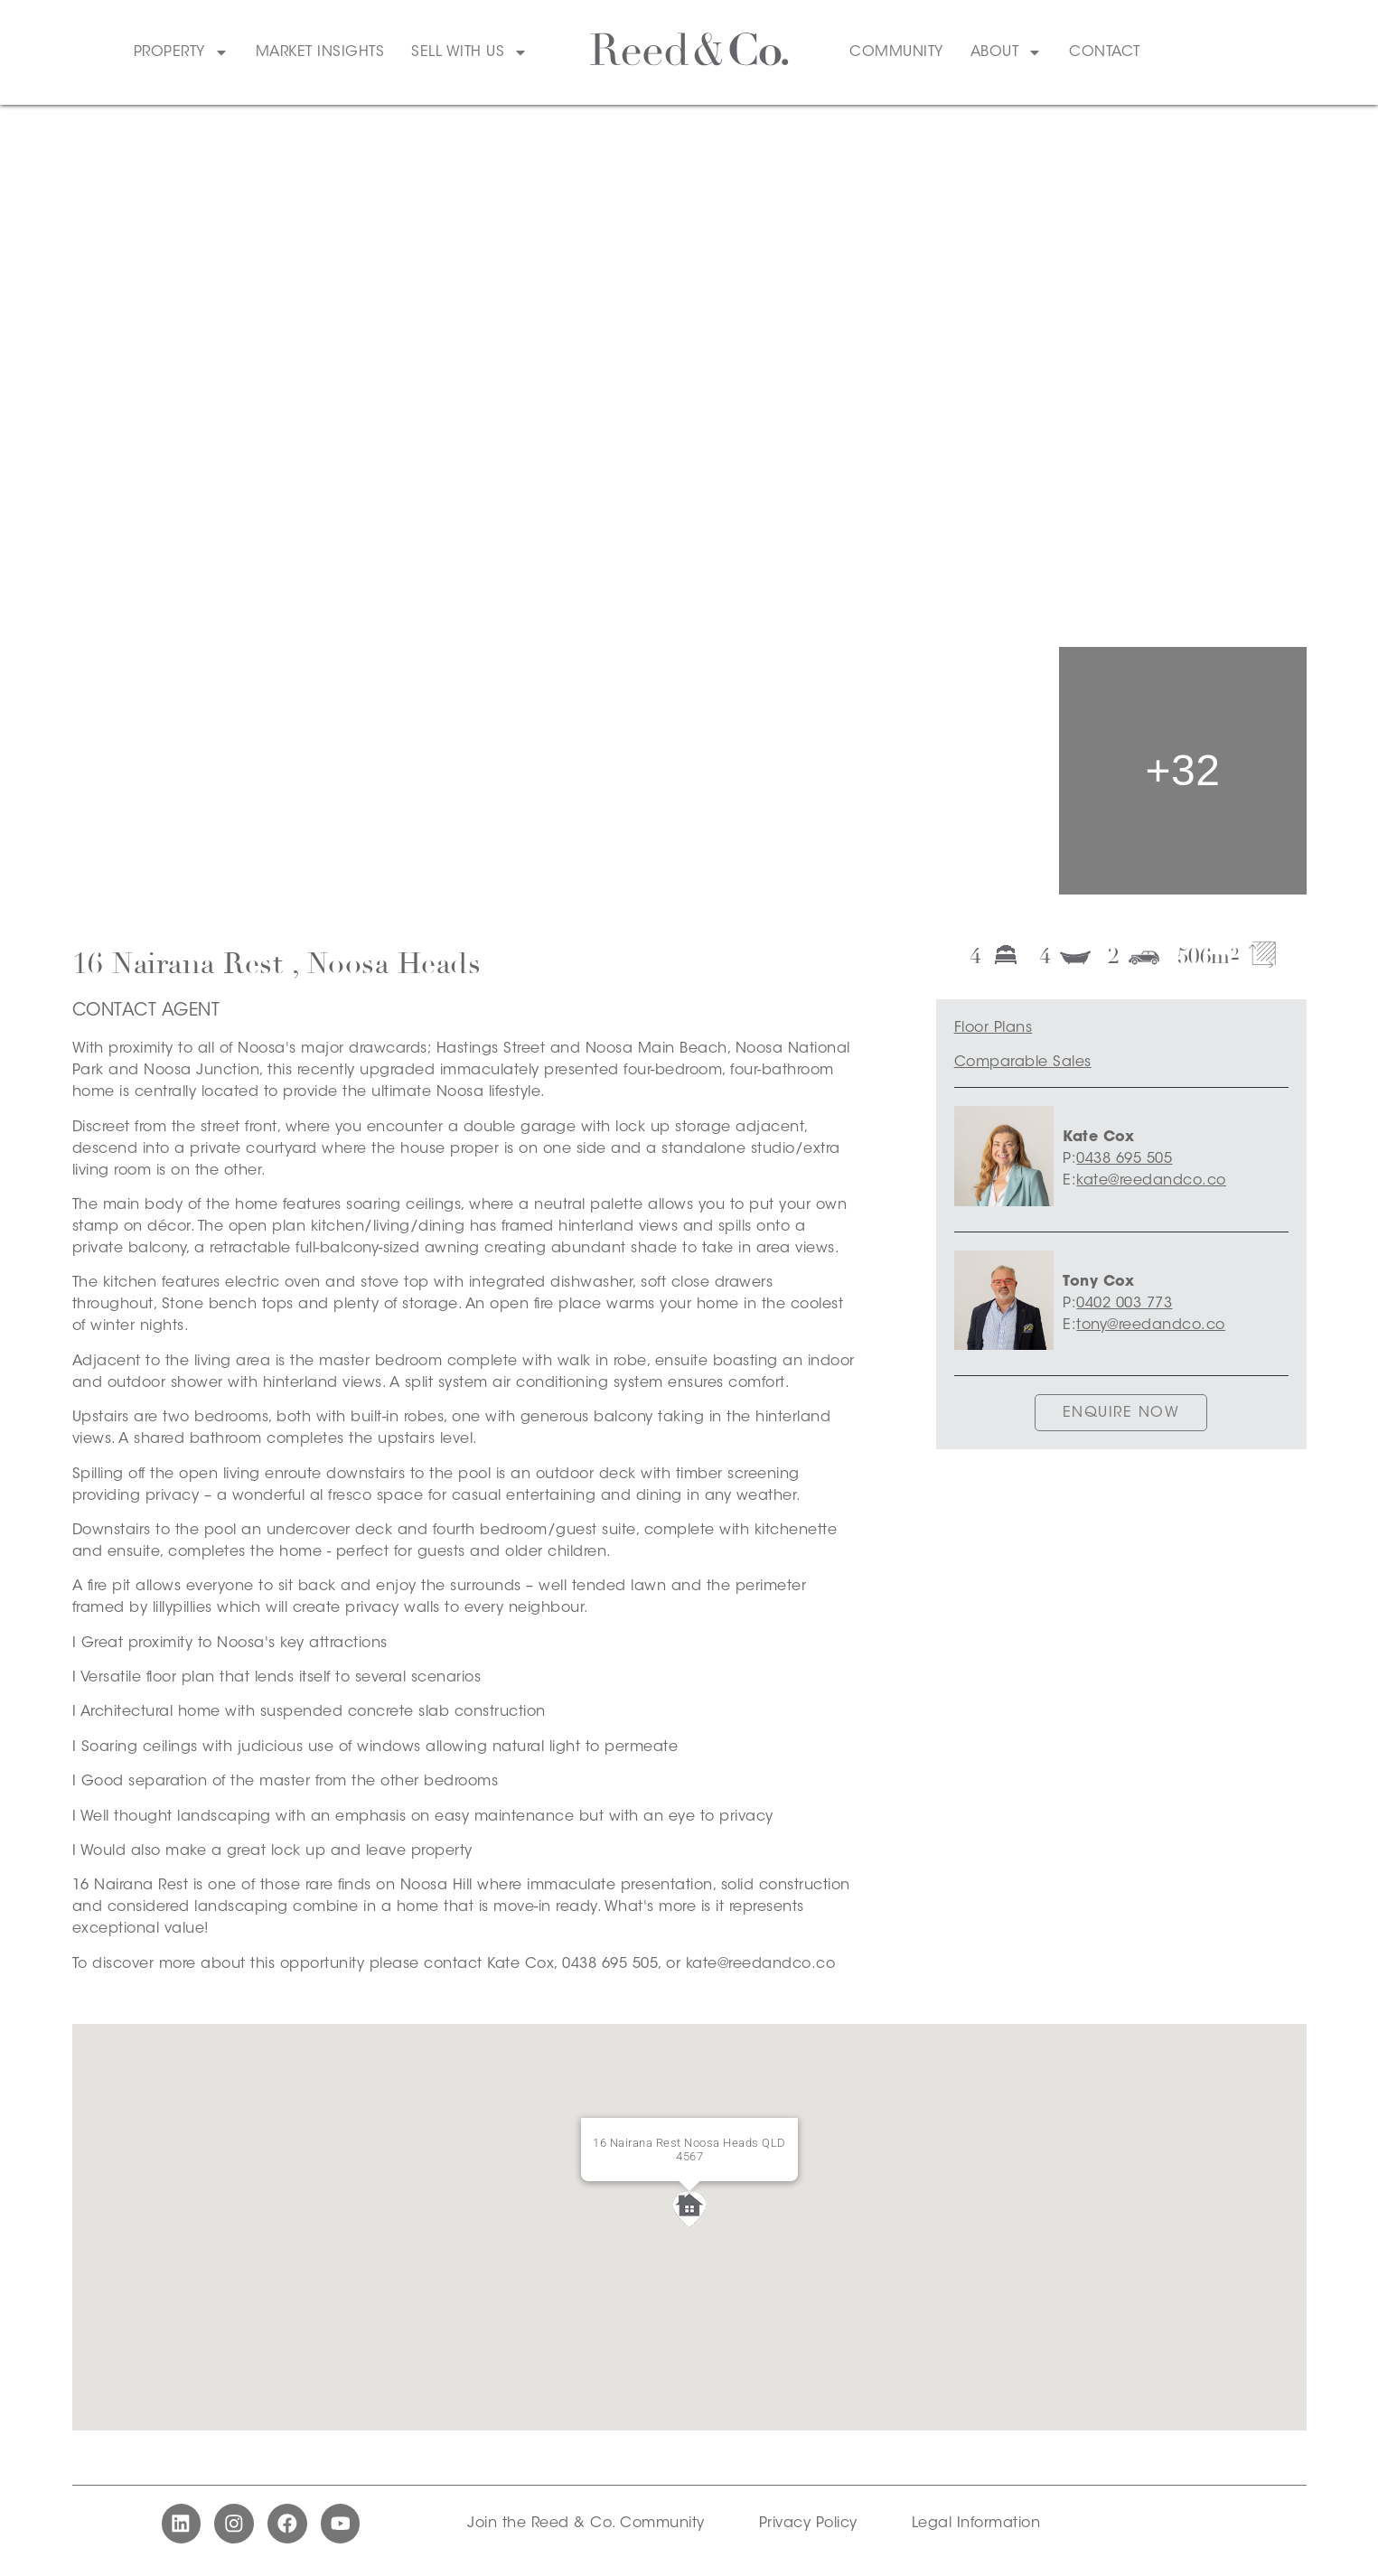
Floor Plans (993, 1028)
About (1006, 52)
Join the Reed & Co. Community (586, 2526)
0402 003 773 (1124, 1304)
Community (896, 52)
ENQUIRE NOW (1121, 1413)
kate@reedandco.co (1151, 1181)
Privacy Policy (808, 2526)
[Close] (776, 2139)
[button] (689, 2209)
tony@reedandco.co (1150, 1325)
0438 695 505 (1124, 1159)
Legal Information (976, 2526)
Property (181, 52)
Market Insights (320, 52)
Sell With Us (469, 52)
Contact (1104, 52)
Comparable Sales (1023, 1062)
